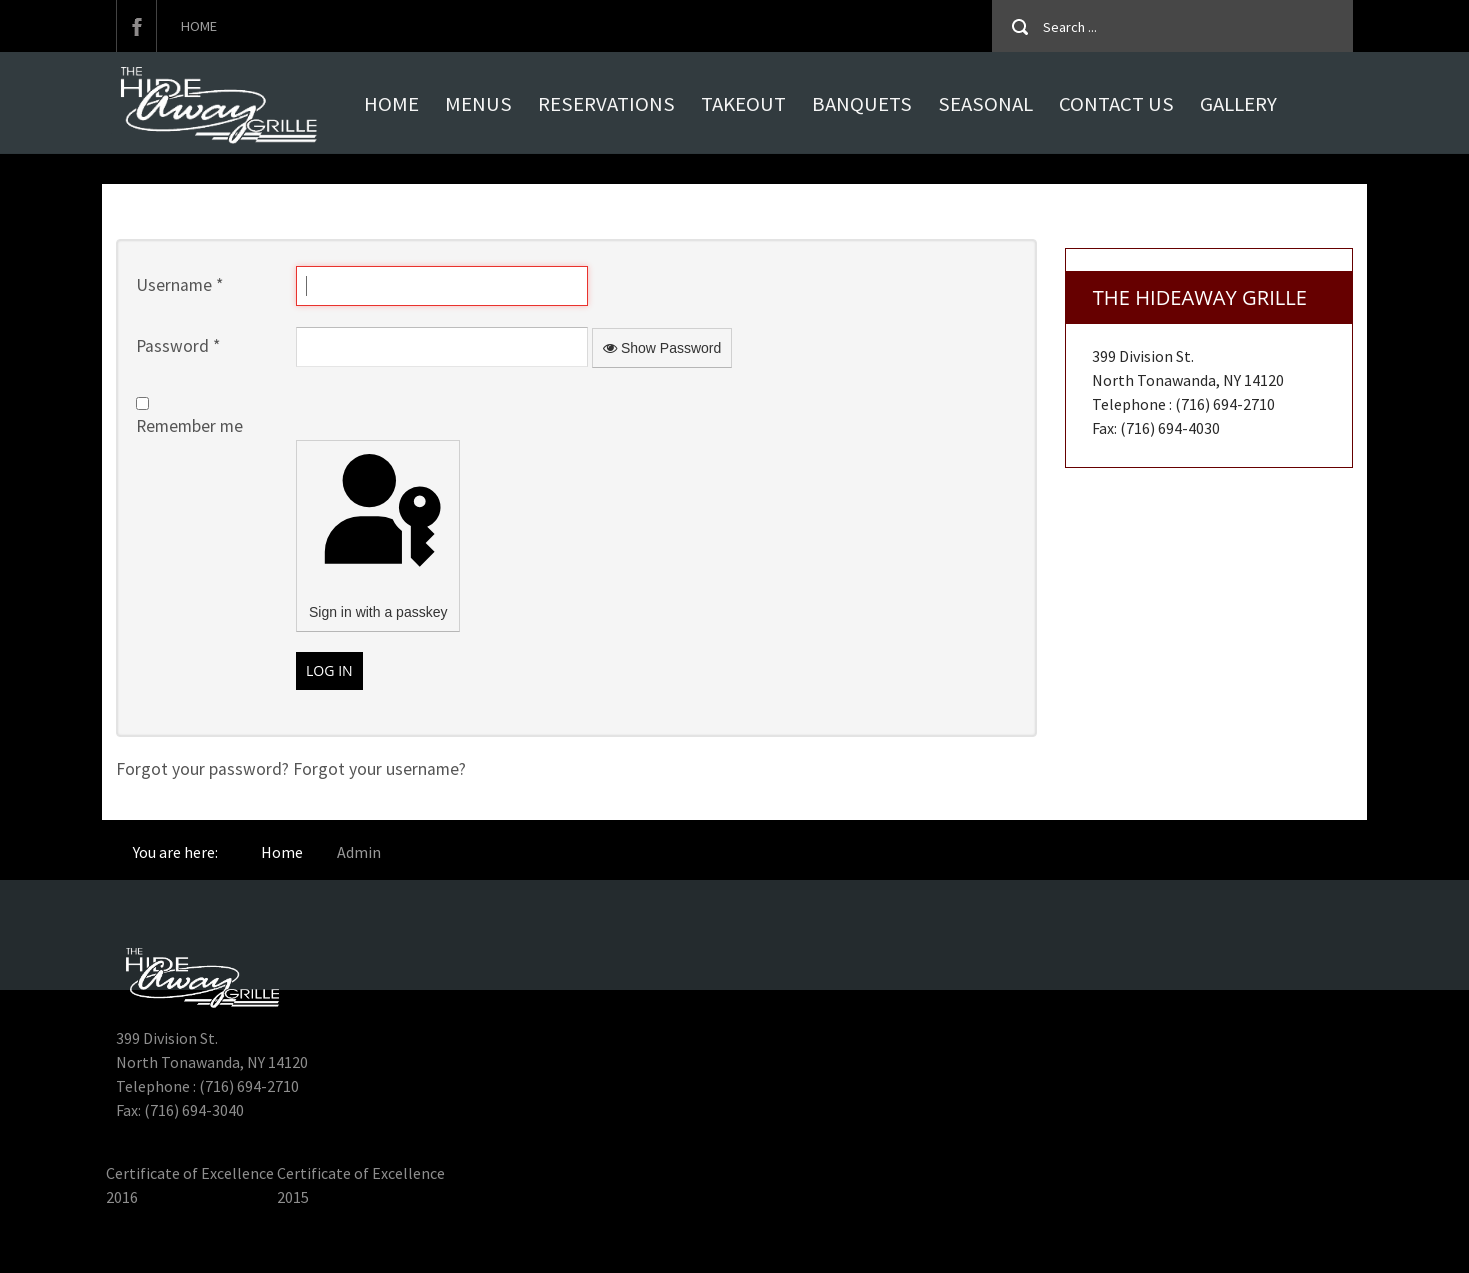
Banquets (862, 104)
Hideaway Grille (159, 1245)
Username (179, 285)
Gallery (1238, 104)
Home (199, 26)
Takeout (743, 104)
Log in (329, 670)
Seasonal (985, 104)
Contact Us (1116, 104)
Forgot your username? (379, 769)
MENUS (478, 104)
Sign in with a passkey (378, 532)
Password (178, 346)
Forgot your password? (204, 769)
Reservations (606, 104)
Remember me (189, 426)
